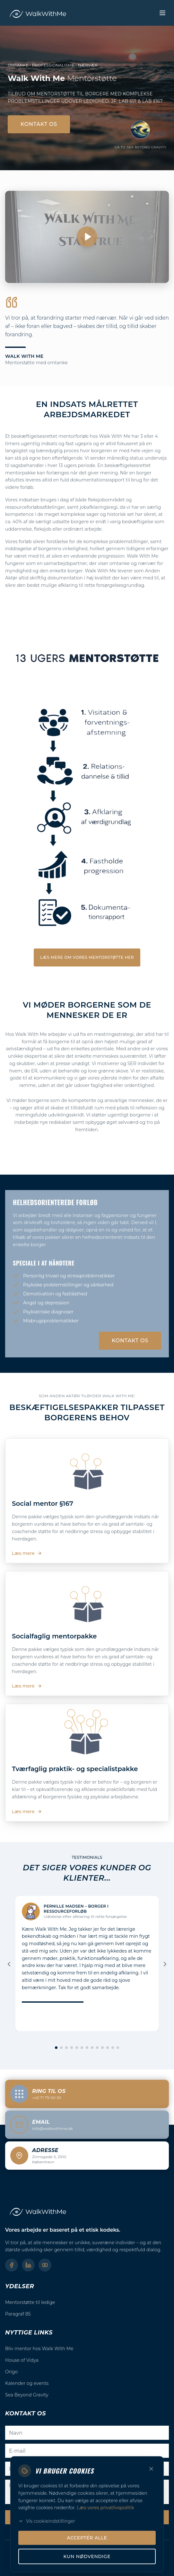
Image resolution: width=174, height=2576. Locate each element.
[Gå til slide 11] (107, 2047)
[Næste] (165, 1964)
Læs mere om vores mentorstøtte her (87, 957)
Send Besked (87, 2517)
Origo (11, 2372)
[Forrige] (9, 1964)
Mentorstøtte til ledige (30, 2302)
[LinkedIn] (28, 2265)
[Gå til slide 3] (66, 2047)
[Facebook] (11, 2265)
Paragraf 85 (18, 2314)
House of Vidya (22, 2360)
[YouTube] (45, 2265)
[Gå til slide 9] (97, 2047)
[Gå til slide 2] (61, 2047)
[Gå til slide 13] (118, 2047)
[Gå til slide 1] (56, 2047)
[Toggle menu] (162, 12)
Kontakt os (39, 124)
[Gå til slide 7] (87, 2047)
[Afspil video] (87, 237)
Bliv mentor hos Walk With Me (39, 2348)
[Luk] (151, 2565)
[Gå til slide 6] (82, 2047)
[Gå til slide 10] (102, 2047)
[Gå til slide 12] (112, 2047)
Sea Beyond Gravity (26, 2395)
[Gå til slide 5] (76, 2047)
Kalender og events (26, 2383)
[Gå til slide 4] (71, 2047)
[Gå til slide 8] (92, 2047)
